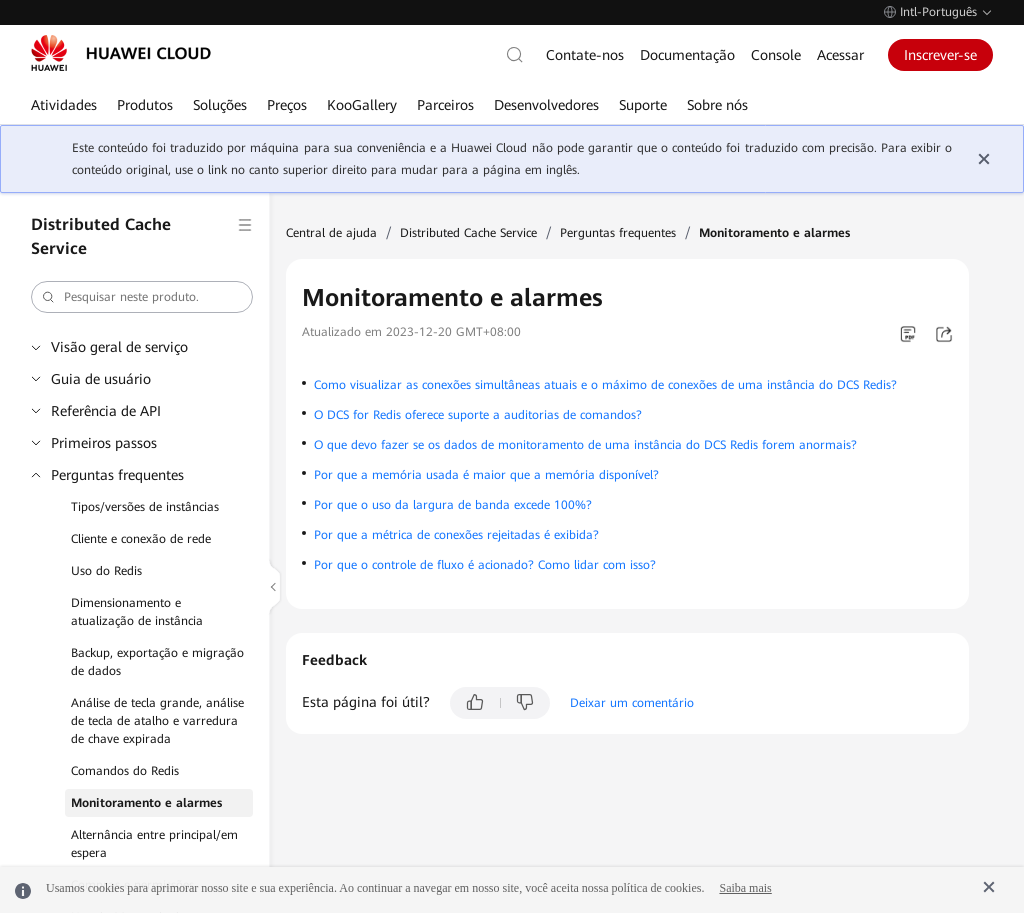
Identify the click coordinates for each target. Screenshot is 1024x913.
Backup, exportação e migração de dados (157, 662)
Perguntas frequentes (117, 475)
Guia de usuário (101, 379)
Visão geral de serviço (119, 347)
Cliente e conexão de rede (141, 539)
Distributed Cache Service (468, 233)
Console (776, 55)
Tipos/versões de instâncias (145, 507)
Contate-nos (585, 55)
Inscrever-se (940, 55)
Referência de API (106, 411)
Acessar (840, 55)
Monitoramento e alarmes (146, 803)
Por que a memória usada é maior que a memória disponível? (486, 475)
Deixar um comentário (632, 703)
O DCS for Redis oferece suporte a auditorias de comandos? (478, 415)
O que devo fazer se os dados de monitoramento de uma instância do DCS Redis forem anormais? (585, 445)
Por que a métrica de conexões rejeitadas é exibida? (456, 535)
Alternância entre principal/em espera (154, 844)
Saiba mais (745, 888)
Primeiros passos (104, 443)
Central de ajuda (331, 233)
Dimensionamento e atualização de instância (137, 612)
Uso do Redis (106, 571)
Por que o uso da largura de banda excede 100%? (453, 505)
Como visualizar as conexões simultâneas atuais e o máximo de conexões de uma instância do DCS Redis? (605, 385)
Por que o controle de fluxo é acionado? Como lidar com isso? (485, 565)
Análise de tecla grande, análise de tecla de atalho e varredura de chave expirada (157, 721)
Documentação (687, 55)
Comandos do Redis (125, 771)
